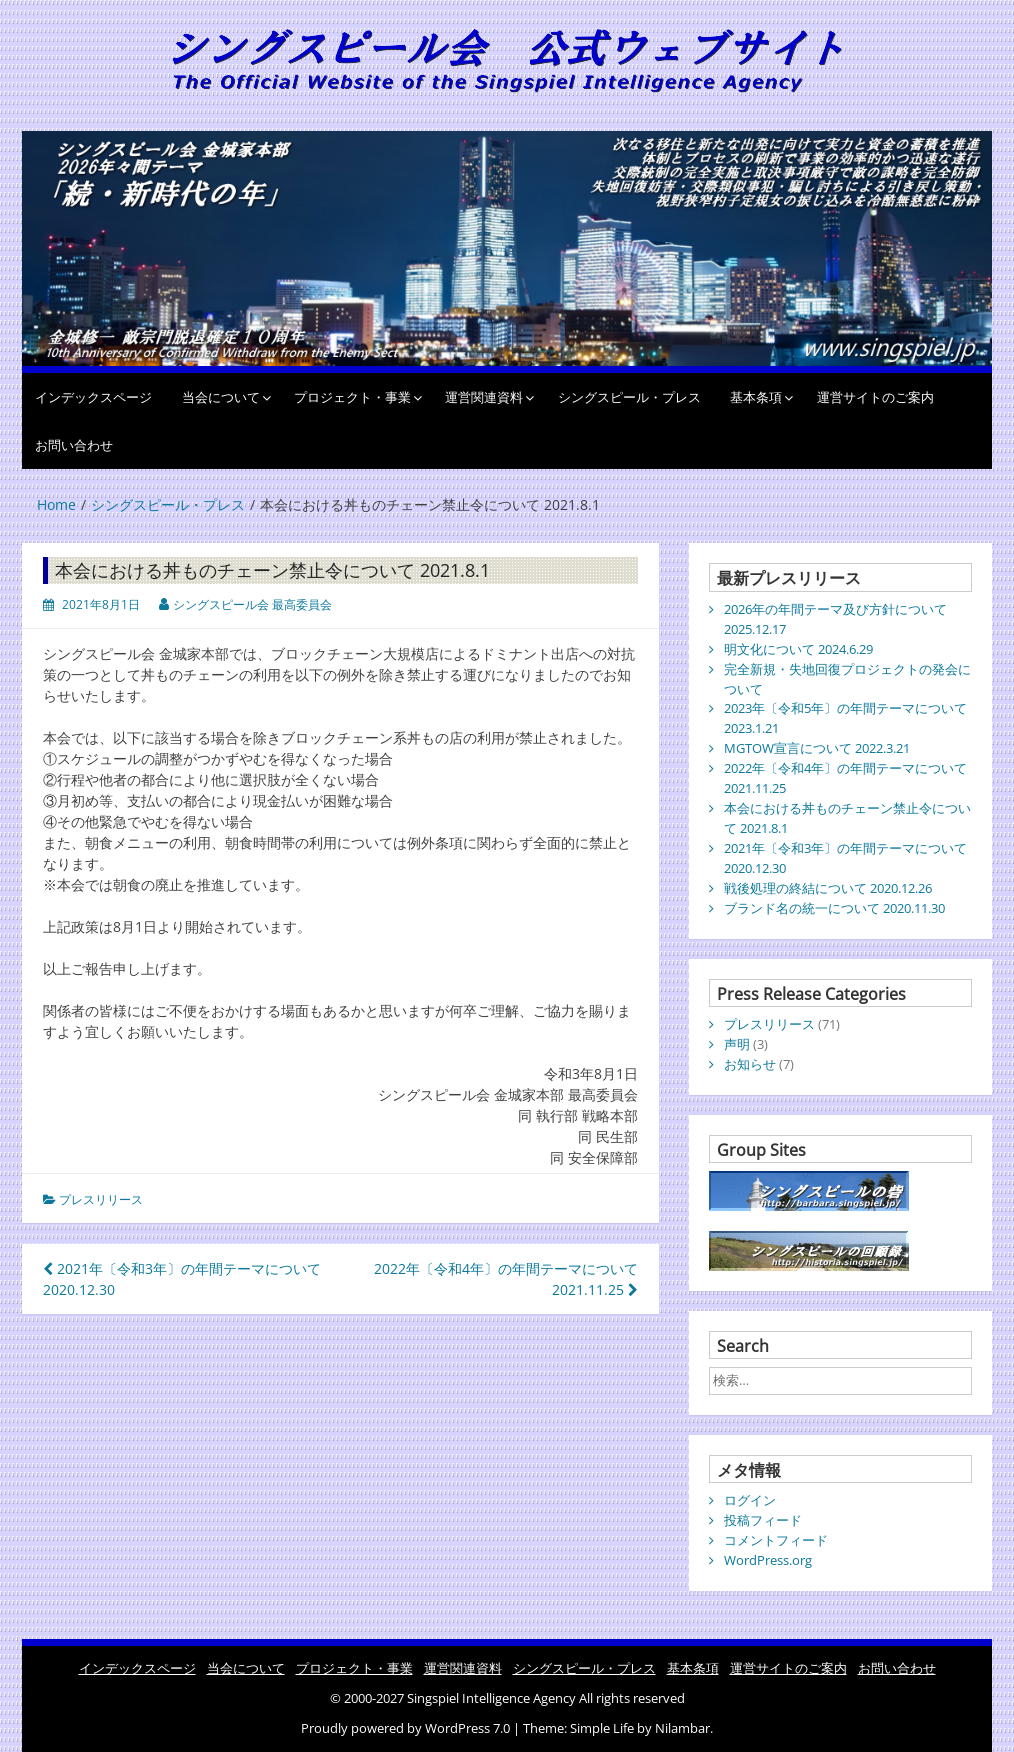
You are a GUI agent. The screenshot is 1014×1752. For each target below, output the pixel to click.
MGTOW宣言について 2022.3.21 (817, 748)
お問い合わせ (74, 445)
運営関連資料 (484, 397)
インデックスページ (93, 397)
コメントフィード (776, 1540)
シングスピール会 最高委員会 (252, 604)
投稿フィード (763, 1520)
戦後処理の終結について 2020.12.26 (828, 888)
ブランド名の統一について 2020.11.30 (834, 908)
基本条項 (756, 397)
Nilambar (682, 1728)
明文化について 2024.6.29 (798, 649)
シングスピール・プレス (629, 397)
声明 (737, 1044)
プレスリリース (101, 1199)
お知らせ (750, 1064)
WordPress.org (768, 1560)
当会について (221, 397)
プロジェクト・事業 (352, 397)
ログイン (750, 1500)
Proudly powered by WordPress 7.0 (407, 1728)
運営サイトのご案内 (875, 397)
